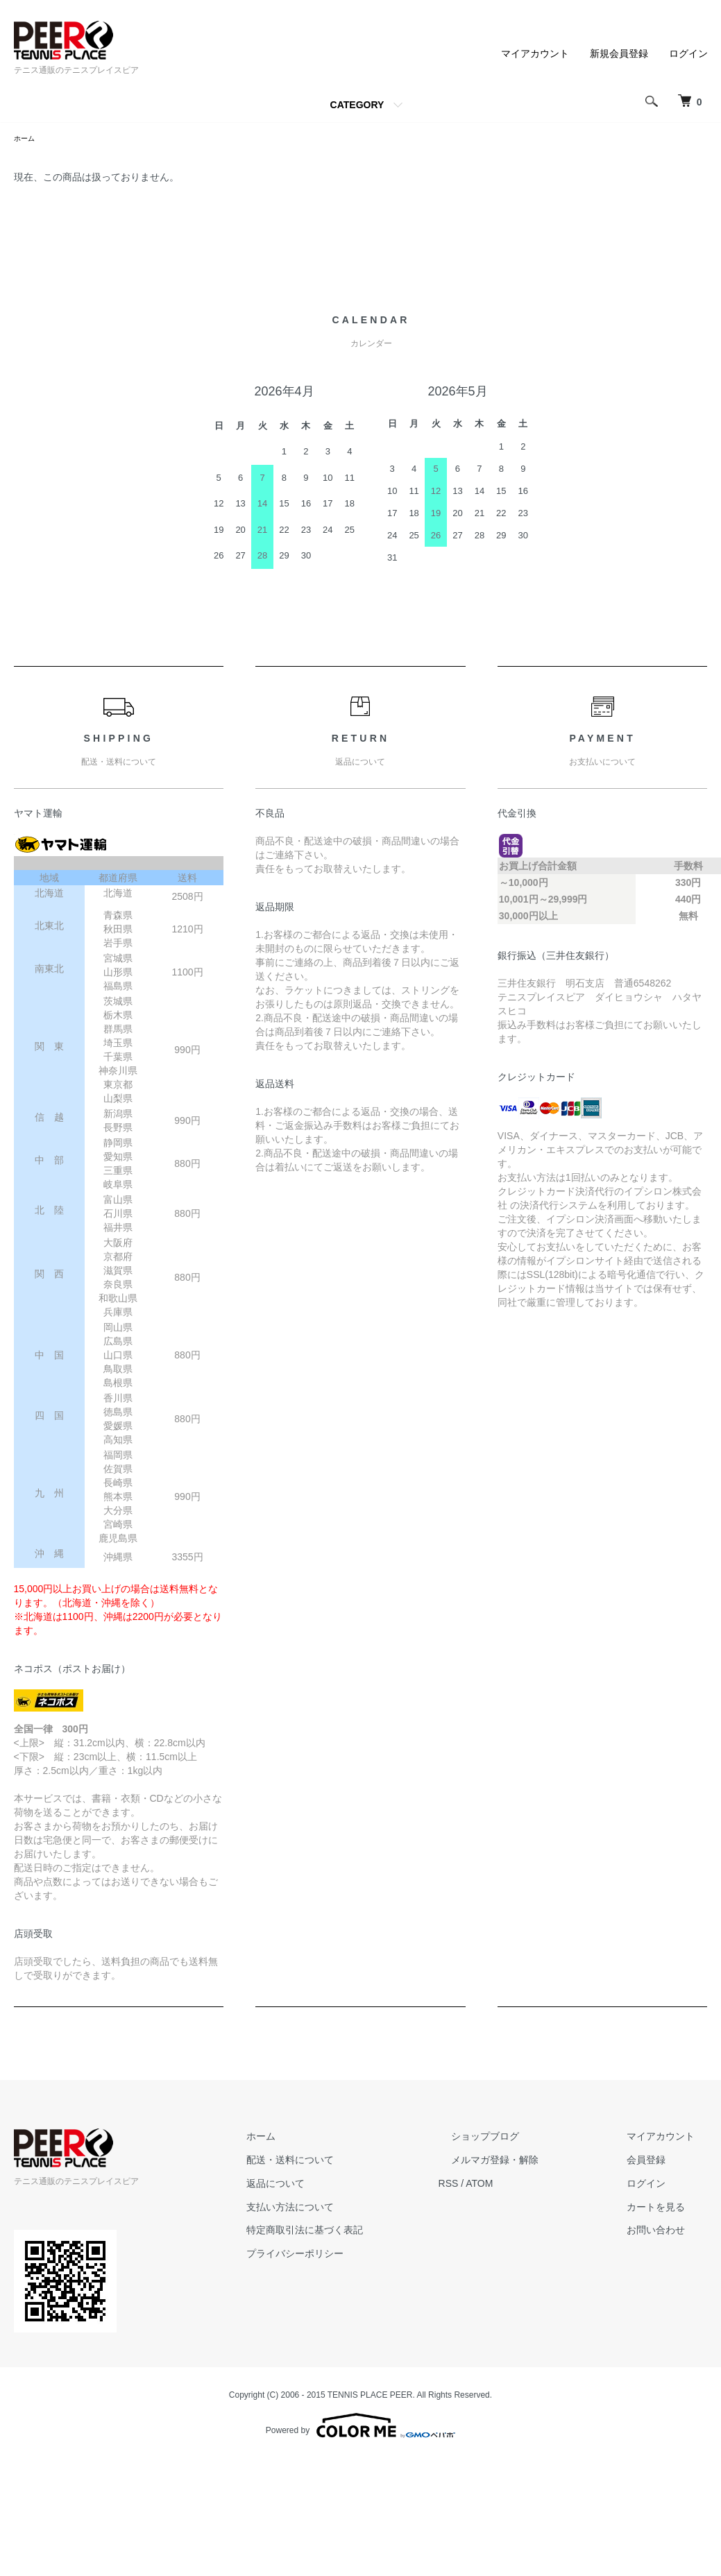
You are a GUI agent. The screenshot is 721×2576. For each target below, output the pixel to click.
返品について (340, 2185)
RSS (500, 2185)
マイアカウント (535, 53)
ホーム (26, 139)
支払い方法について (354, 2209)
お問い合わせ (669, 2231)
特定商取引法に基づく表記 (369, 2231)
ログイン (688, 53)
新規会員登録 (619, 53)
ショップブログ (524, 2138)
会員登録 (659, 2161)
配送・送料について (354, 2161)
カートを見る (669, 2209)
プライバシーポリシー (359, 2255)
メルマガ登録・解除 (533, 2161)
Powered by (360, 2427)
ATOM (530, 2185)
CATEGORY (357, 104)
